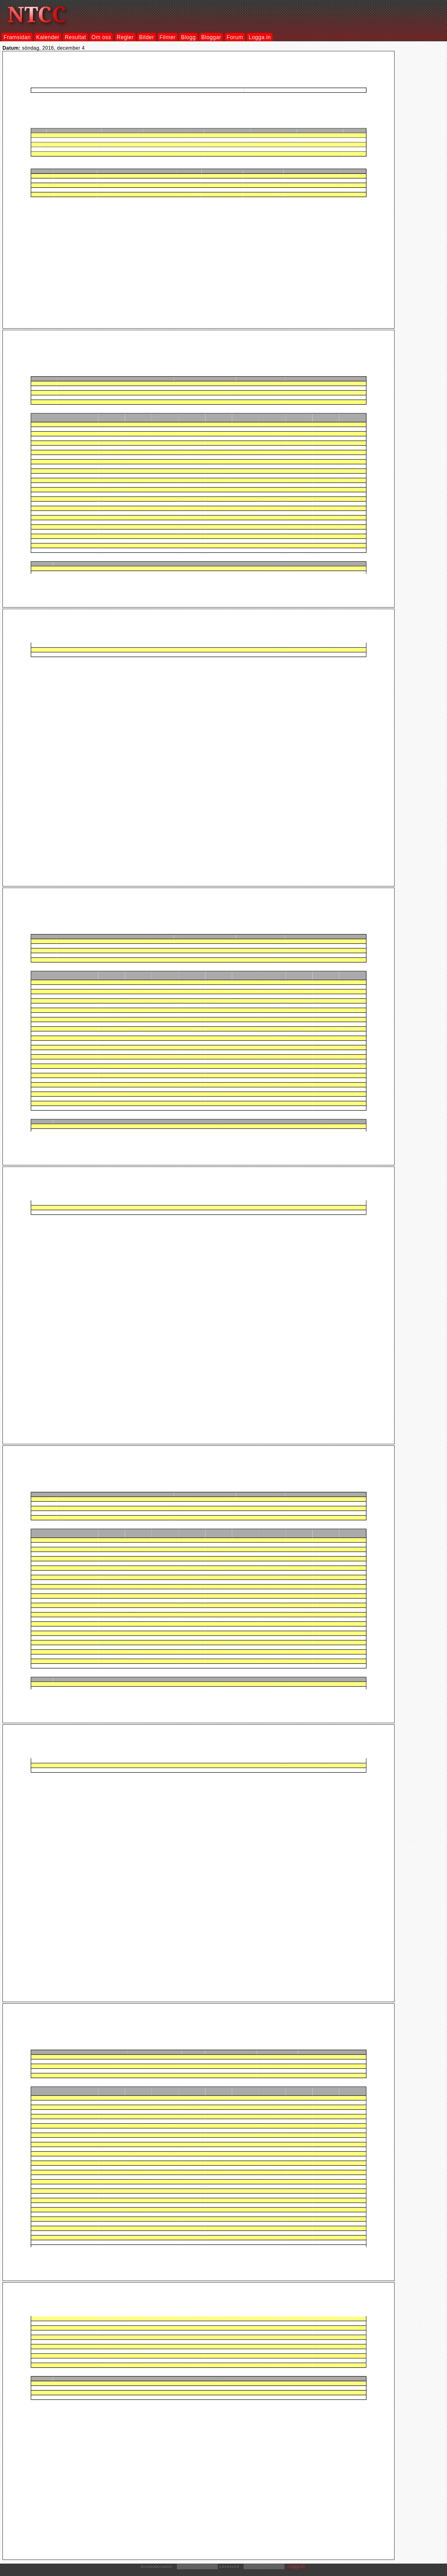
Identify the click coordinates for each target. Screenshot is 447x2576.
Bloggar (211, 37)
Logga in (260, 37)
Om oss (101, 37)
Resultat (75, 37)
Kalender (47, 37)
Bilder (146, 37)
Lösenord (230, 2566)
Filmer (168, 37)
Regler (125, 37)
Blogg (188, 37)
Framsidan (16, 37)
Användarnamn (157, 2566)
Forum (235, 37)
